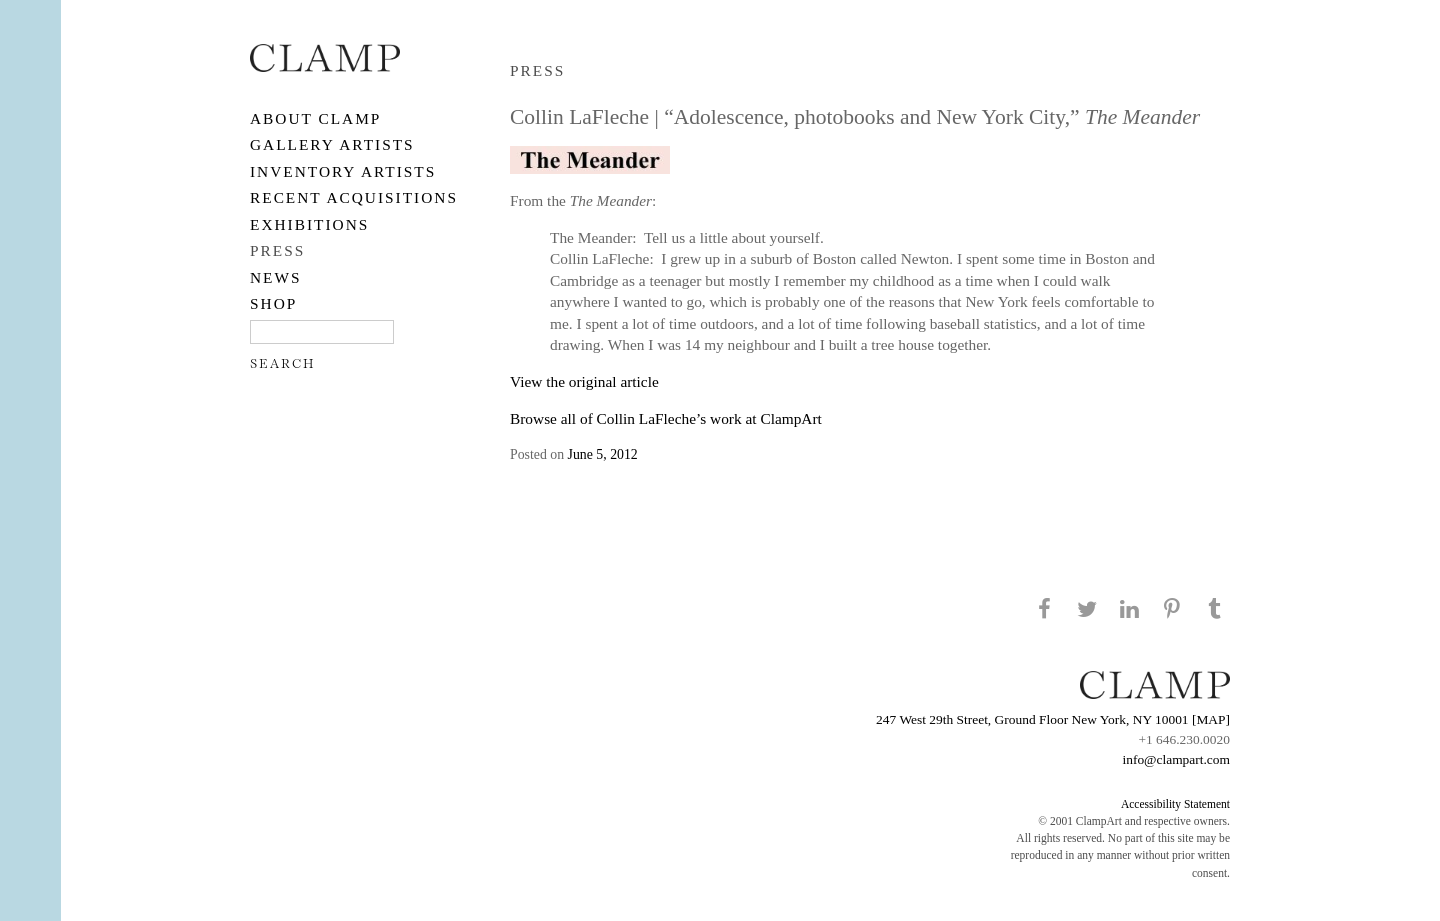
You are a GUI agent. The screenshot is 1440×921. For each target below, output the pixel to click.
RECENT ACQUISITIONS (354, 197)
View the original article (584, 381)
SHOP (273, 303)
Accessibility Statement (1175, 804)
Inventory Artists (343, 171)
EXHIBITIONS (309, 224)
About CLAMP (315, 118)
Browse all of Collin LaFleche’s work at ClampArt (666, 418)
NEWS (276, 277)
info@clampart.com (1176, 759)
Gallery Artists (332, 144)
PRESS (277, 250)
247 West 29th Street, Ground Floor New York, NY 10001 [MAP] (1053, 719)
